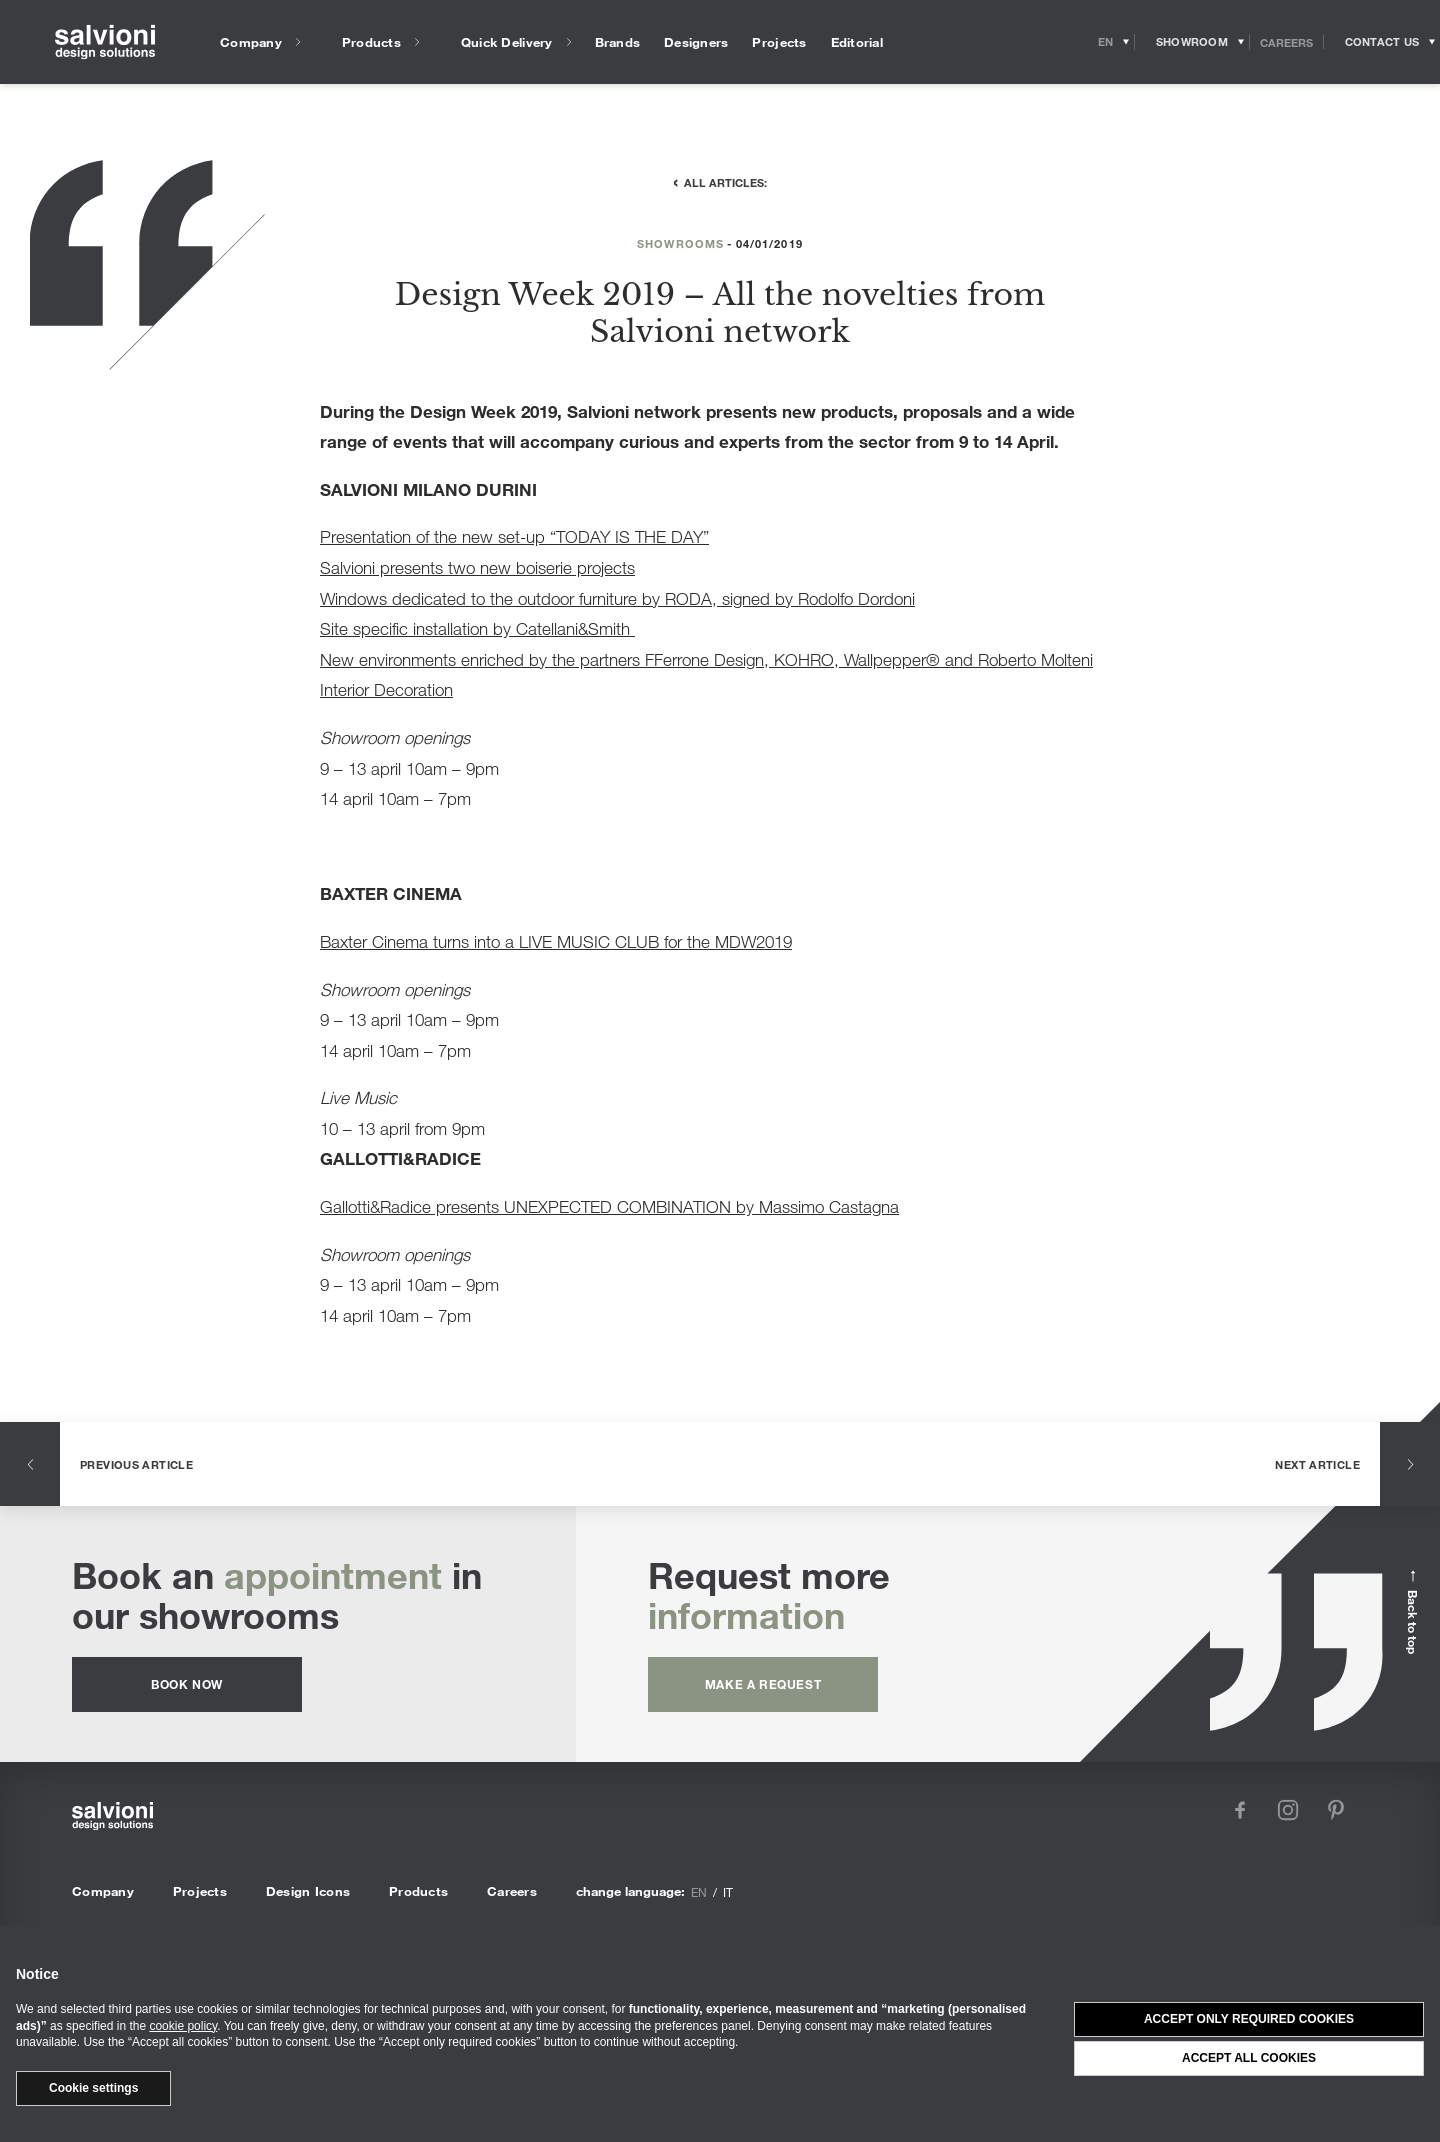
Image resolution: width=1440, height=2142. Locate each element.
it (728, 1892)
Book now (187, 1684)
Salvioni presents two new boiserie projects (477, 567)
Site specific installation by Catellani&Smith (477, 628)
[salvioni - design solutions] (105, 42)
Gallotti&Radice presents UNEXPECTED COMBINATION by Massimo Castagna (609, 1206)
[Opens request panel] (1382, 42)
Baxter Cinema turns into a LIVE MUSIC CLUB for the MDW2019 (556, 941)
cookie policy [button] (183, 2026)
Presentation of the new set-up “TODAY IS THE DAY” (514, 536)
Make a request (763, 1684)
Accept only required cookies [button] (1249, 2019)
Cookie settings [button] (93, 2088)
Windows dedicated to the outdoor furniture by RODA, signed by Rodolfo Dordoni (617, 598)
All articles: (725, 182)
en (699, 1892)
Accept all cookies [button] (1249, 2058)
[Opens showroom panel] (1192, 42)
